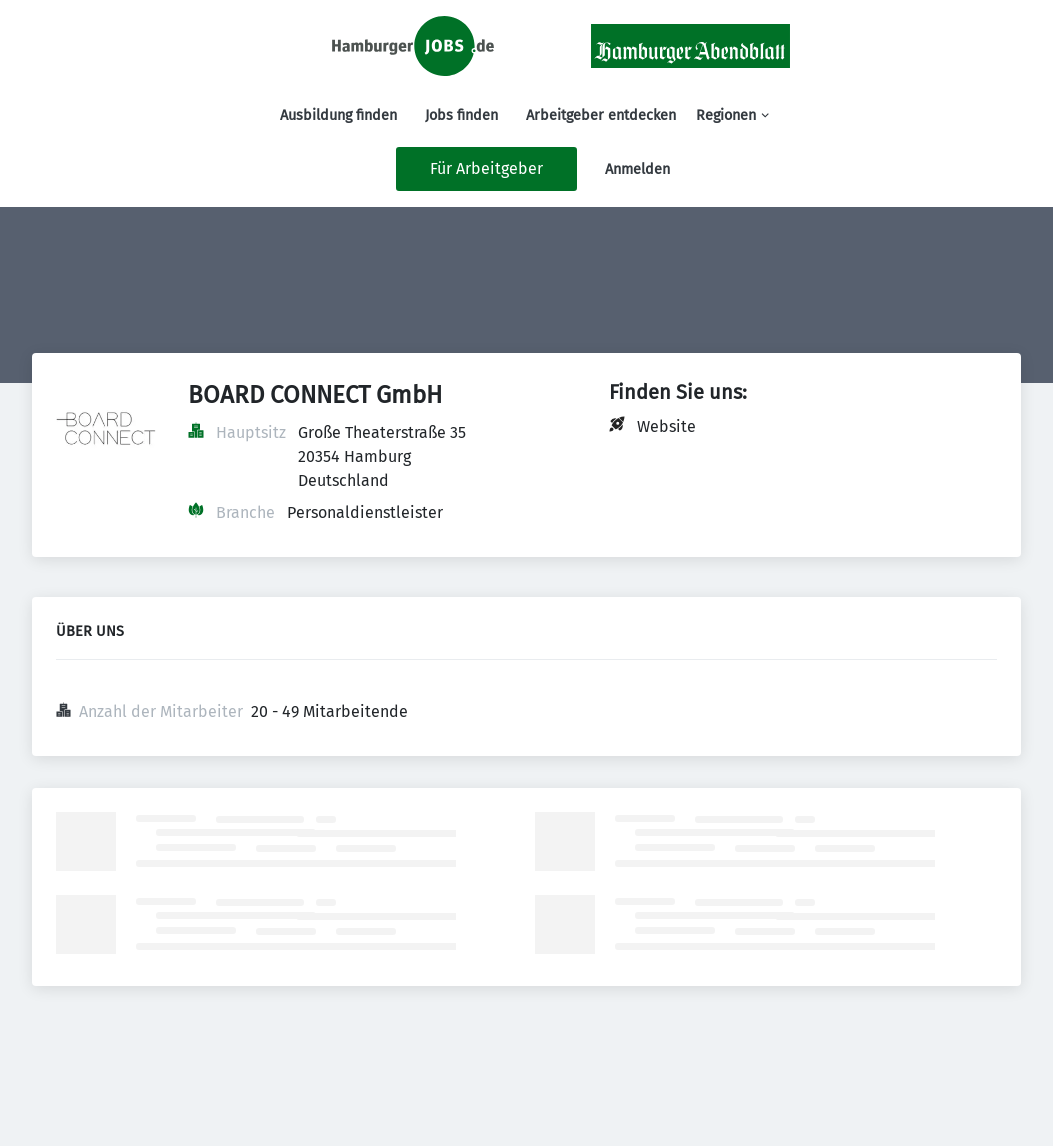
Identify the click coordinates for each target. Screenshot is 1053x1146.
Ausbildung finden (338, 115)
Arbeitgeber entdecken (601, 115)
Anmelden (637, 169)
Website (666, 426)
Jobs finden (461, 115)
